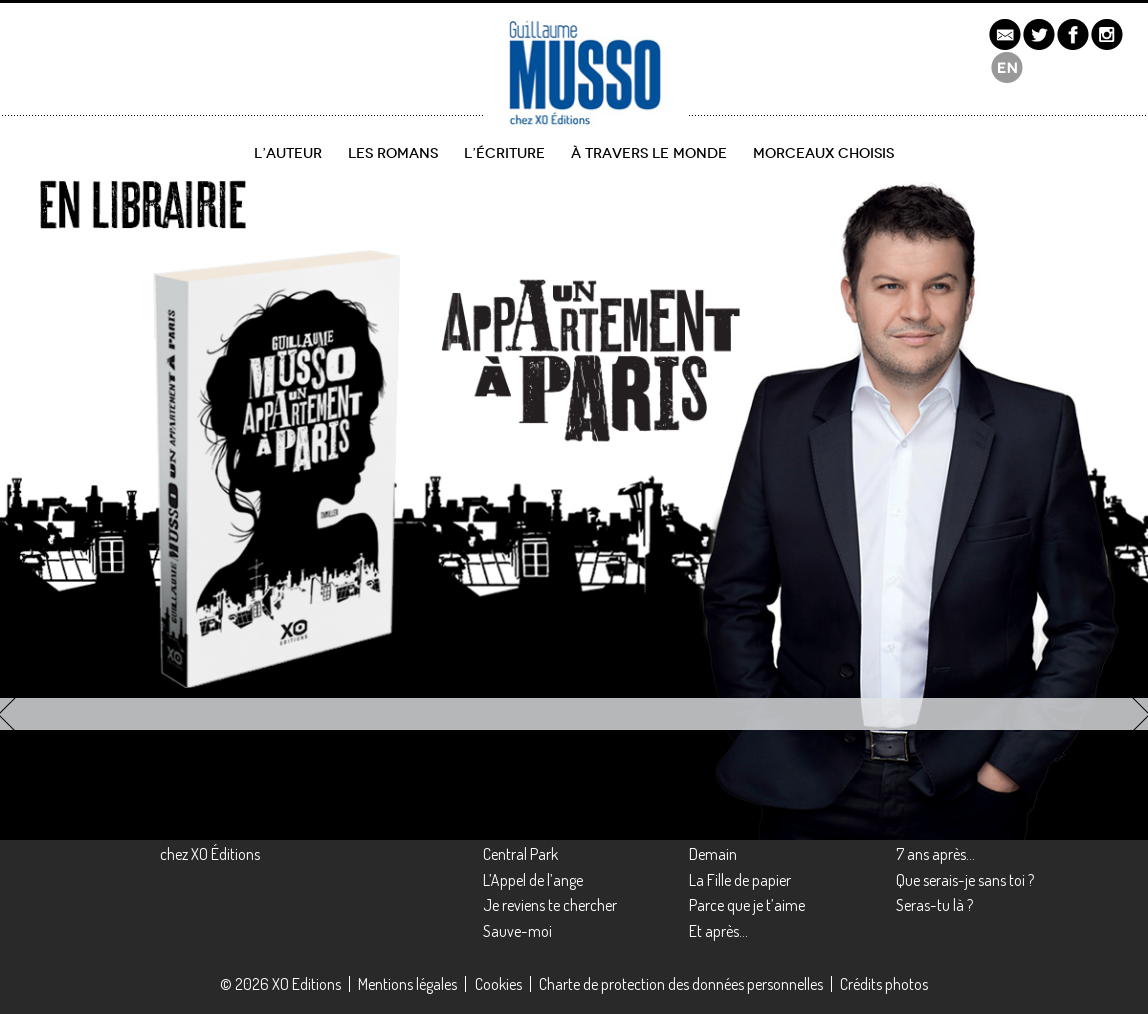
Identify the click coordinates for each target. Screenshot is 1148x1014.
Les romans (393, 153)
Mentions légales (407, 984)
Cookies (498, 984)
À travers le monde (649, 153)
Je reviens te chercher (550, 905)
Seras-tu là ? (934, 905)
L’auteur (288, 153)
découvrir (86, 612)
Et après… (718, 931)
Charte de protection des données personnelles (681, 984)
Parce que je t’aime (747, 905)
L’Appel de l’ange (533, 880)
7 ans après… (935, 854)
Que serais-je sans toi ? (965, 880)
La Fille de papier (740, 880)
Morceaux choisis (823, 153)
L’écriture (504, 153)
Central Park (520, 854)
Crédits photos (884, 984)
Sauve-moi (517, 931)
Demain (713, 854)
